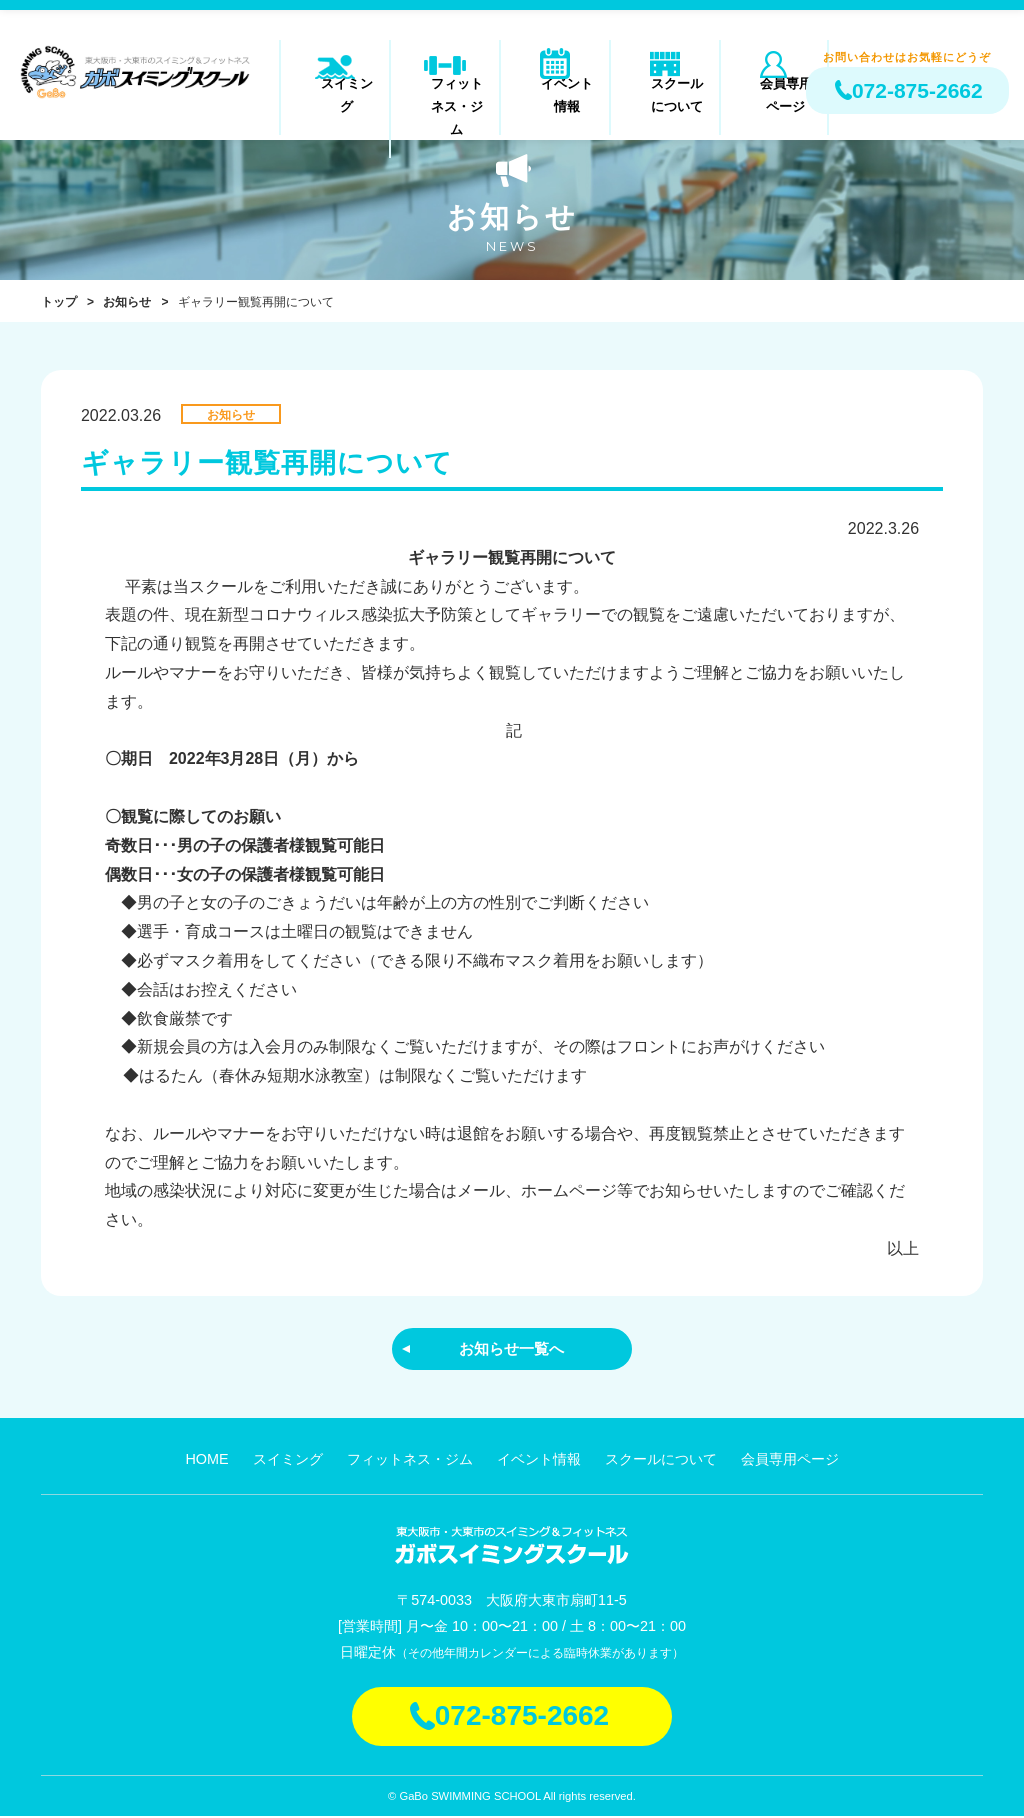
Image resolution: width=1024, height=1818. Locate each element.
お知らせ (127, 302)
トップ (59, 302)
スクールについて (665, 94)
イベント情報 (555, 94)
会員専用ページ (774, 94)
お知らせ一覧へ (512, 1349)
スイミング (335, 94)
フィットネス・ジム (445, 94)
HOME (206, 1461)
